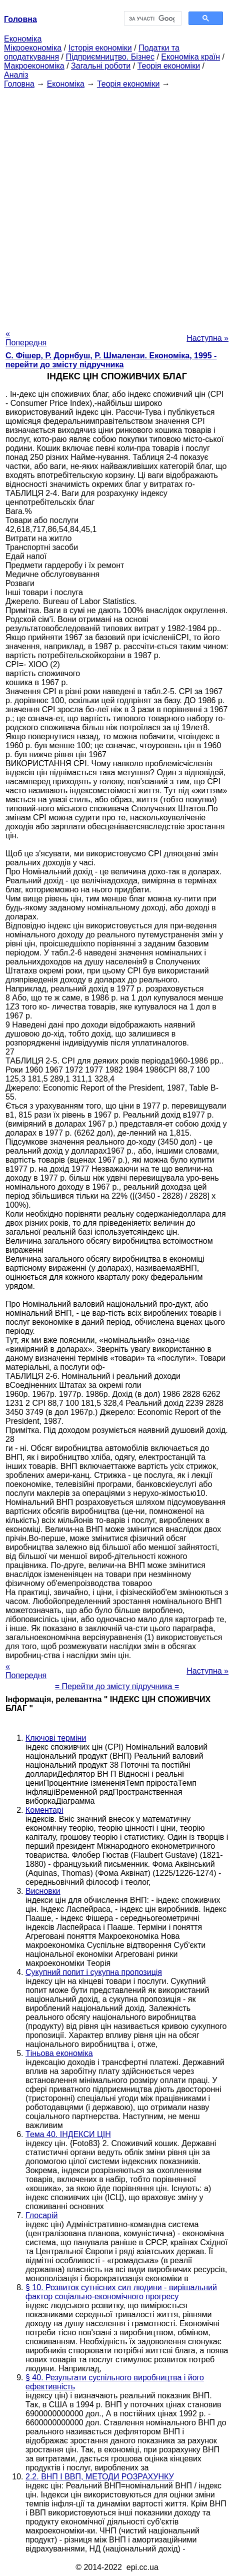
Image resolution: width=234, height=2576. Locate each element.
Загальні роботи (100, 66)
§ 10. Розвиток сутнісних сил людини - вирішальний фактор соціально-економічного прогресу (121, 2292)
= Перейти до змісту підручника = (117, 1686)
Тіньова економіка (59, 2053)
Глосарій (42, 2215)
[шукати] (151, 18)
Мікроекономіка (33, 48)
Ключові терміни (56, 1738)
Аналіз (16, 75)
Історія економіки (100, 48)
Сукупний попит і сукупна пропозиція (94, 1972)
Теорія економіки (169, 66)
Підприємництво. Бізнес (110, 57)
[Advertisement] (117, 206)
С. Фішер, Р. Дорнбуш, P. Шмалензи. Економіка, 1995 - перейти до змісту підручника (111, 360)
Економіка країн (190, 57)
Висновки (43, 1891)
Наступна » (207, 338)
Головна (19, 84)
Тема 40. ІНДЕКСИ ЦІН (68, 2134)
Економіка (23, 39)
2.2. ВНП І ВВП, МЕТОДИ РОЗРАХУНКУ (100, 2476)
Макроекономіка (34, 66)
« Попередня (26, 338)
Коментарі (44, 1810)
